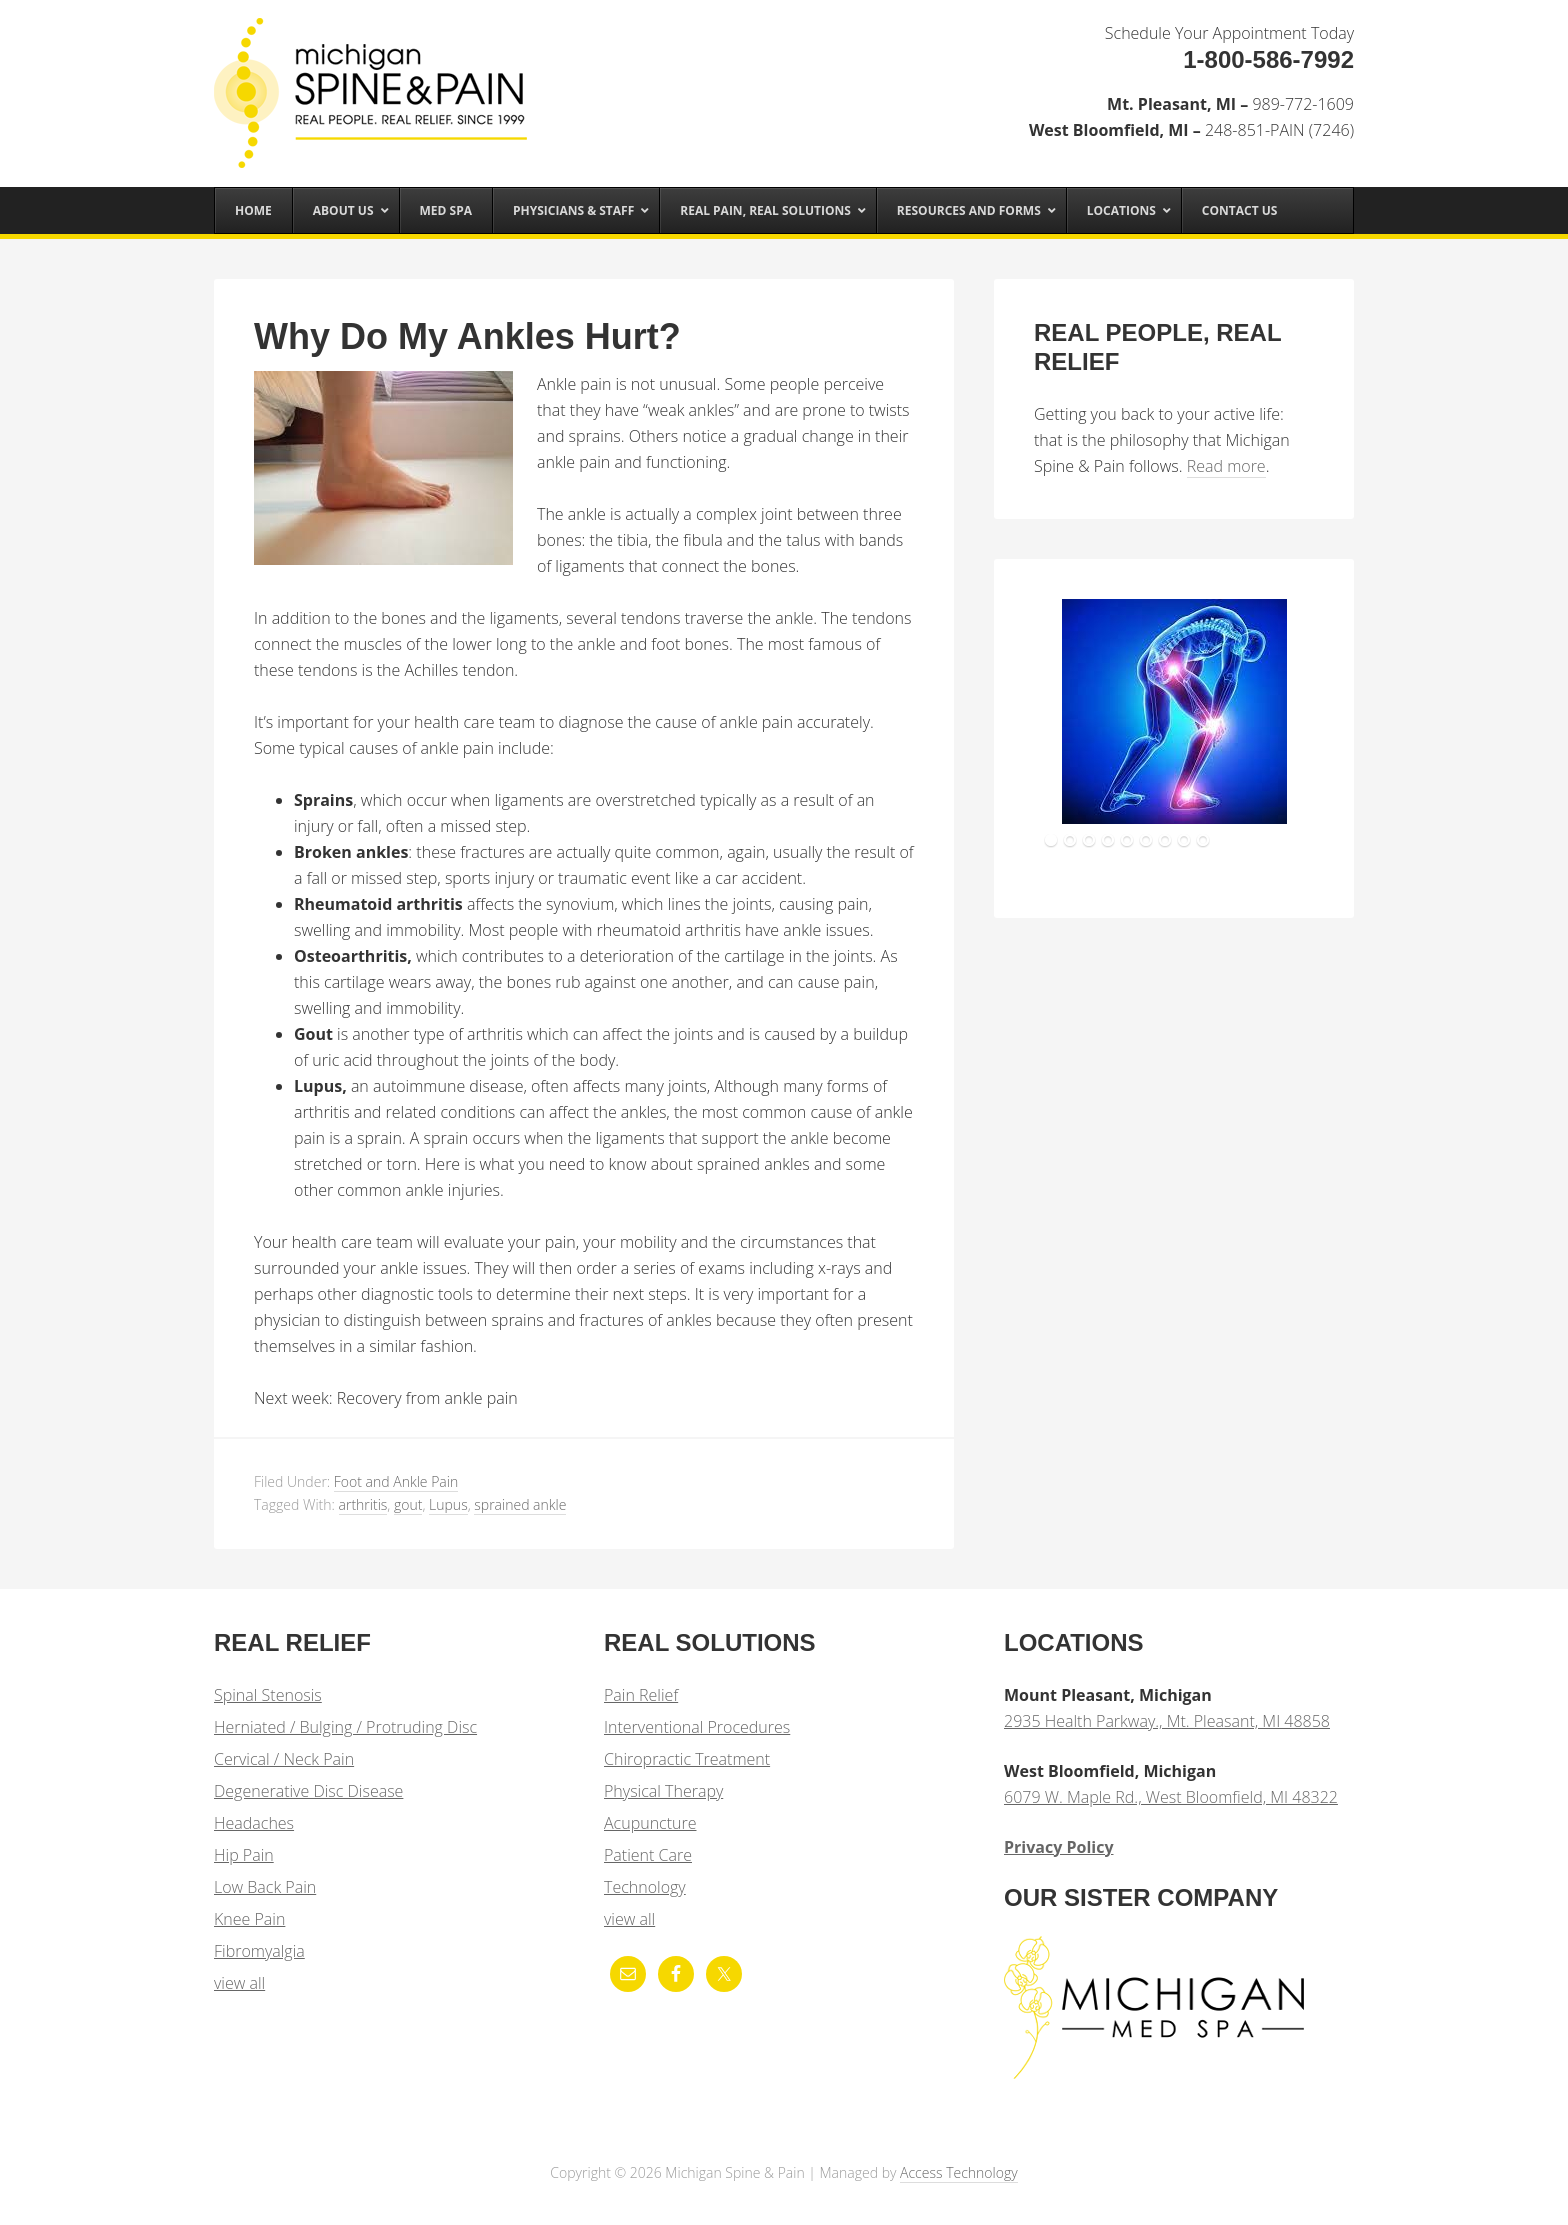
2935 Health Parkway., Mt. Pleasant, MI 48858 (1167, 1721)
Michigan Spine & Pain (374, 82)
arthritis (363, 1504)
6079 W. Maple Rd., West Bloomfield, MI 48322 (1171, 1797)
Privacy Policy (1059, 1847)
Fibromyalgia (259, 1951)
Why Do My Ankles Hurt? (467, 336)
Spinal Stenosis (268, 1695)
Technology (645, 1887)
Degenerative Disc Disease (308, 1791)
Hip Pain (244, 1855)
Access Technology (959, 2172)
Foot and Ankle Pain (396, 1481)
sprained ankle (520, 1504)
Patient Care (648, 1855)
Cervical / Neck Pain (284, 1759)
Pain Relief (641, 1695)
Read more (1226, 466)
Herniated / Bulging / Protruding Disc (345, 1727)
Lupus (448, 1504)
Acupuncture (650, 1823)
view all (239, 1983)
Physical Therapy (663, 1791)
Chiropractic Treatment (687, 1759)
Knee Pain (249, 1919)
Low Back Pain (265, 1887)
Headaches (254, 1823)
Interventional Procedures (697, 1727)
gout (408, 1504)
